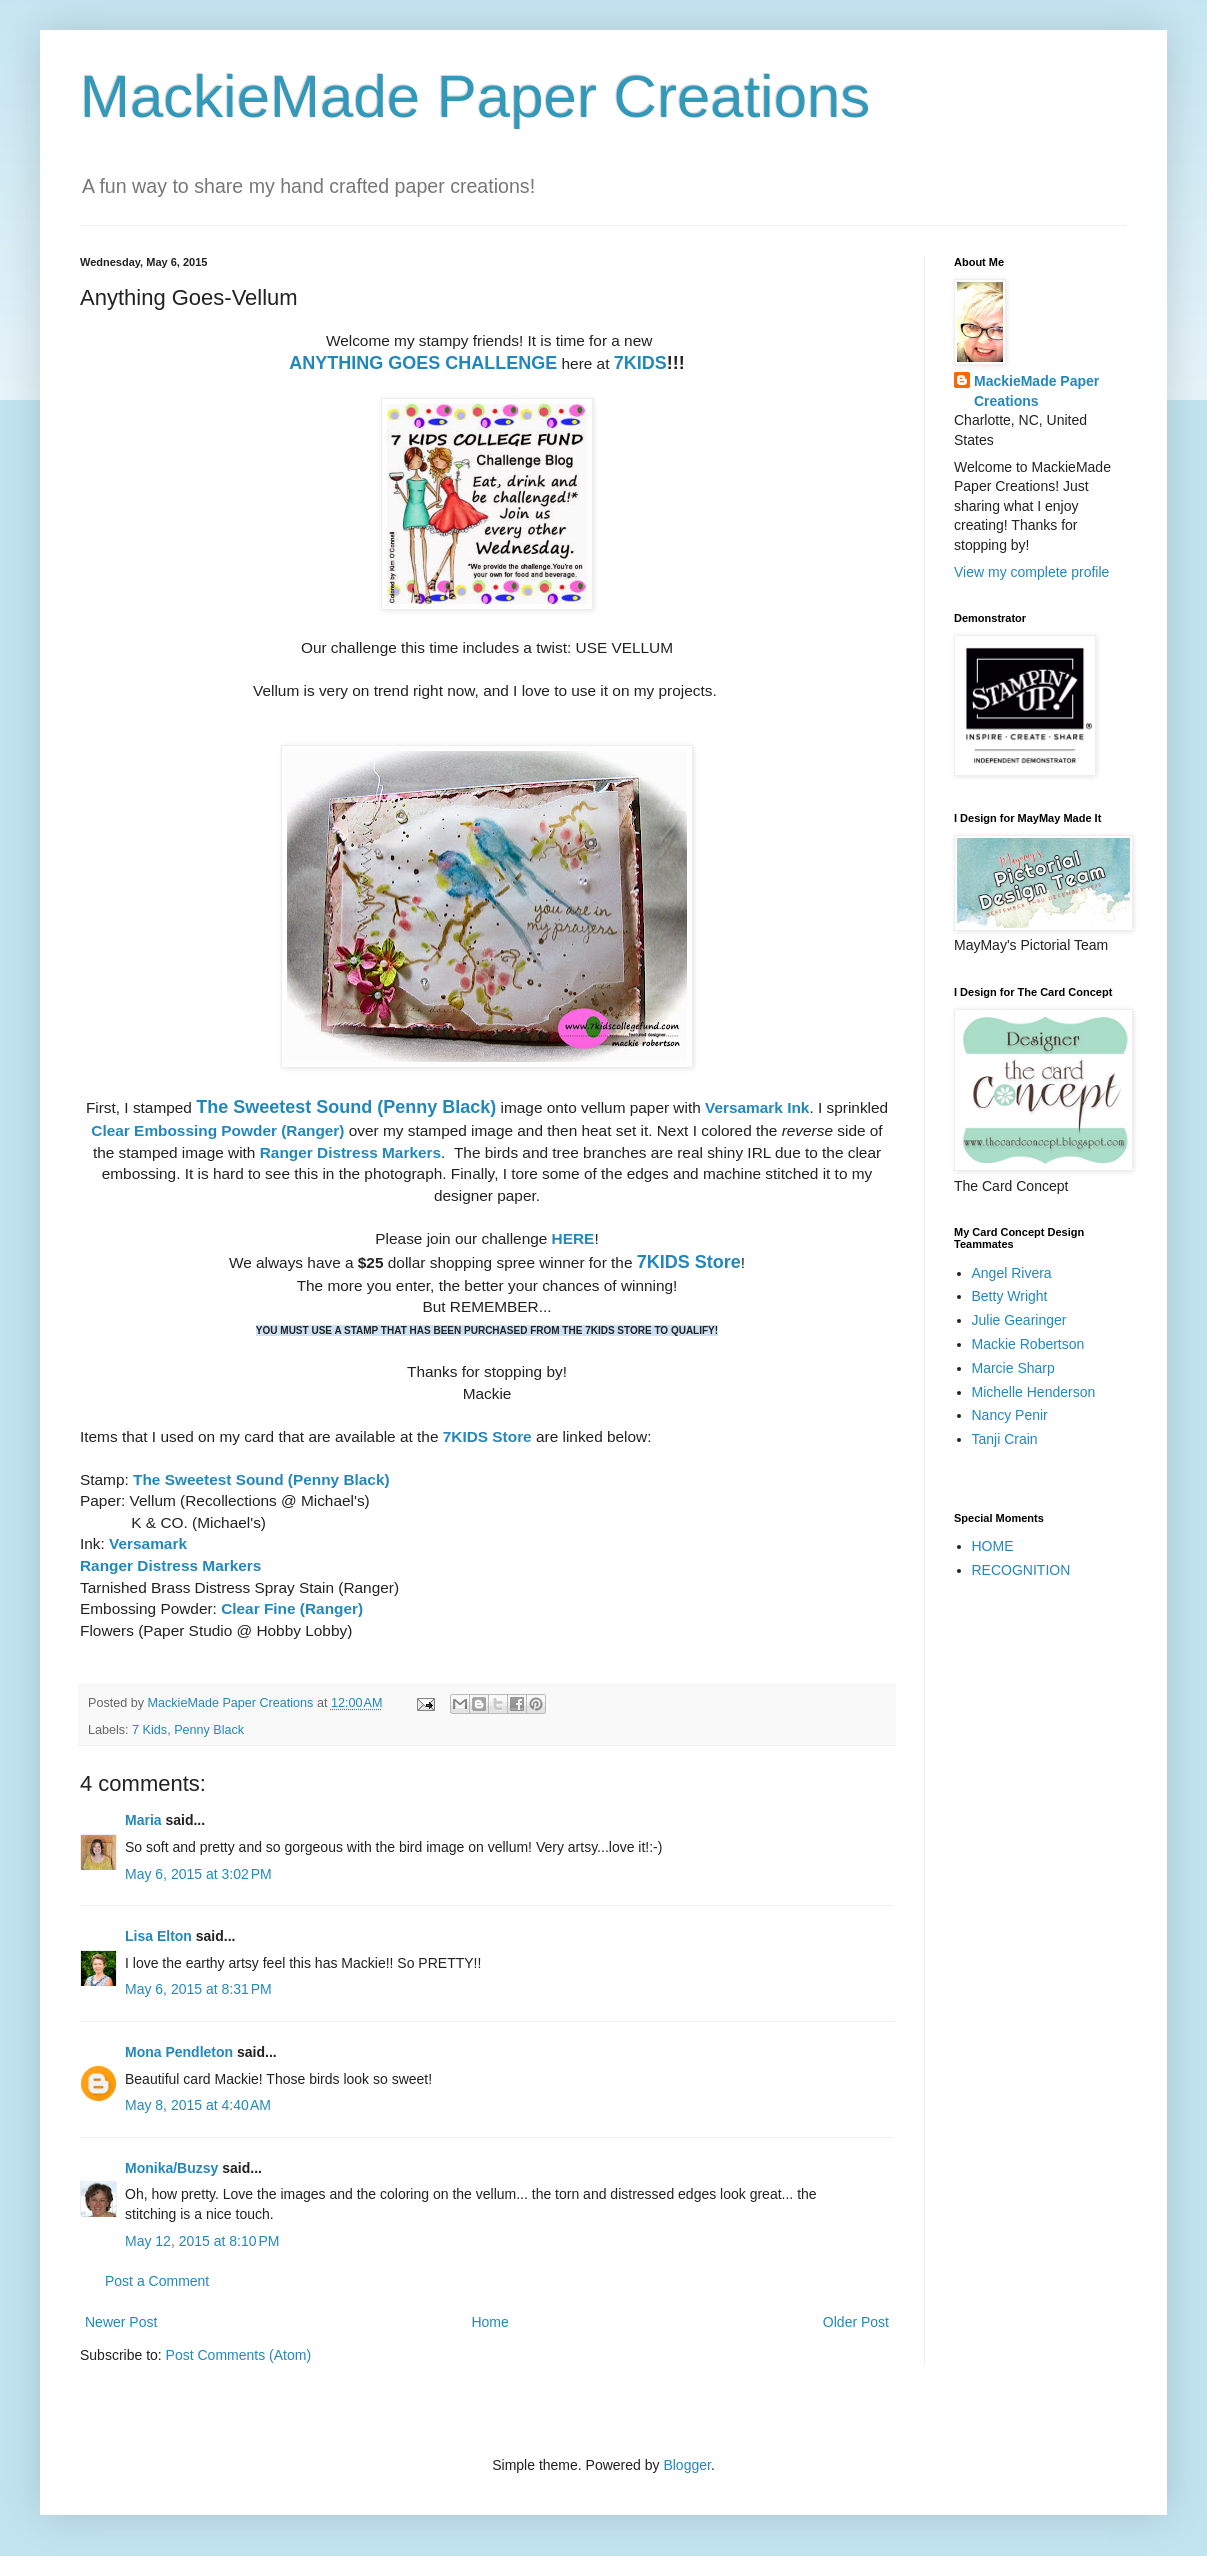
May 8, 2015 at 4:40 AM (198, 2105)
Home (489, 2322)
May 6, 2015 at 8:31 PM (198, 1989)
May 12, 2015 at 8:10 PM (202, 2241)
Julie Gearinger (1019, 1320)
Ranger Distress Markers (350, 1152)
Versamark (148, 1543)
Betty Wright (1010, 1296)
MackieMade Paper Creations (475, 96)
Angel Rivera (1012, 1273)
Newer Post (121, 2322)
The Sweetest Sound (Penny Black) (346, 1107)
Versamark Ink (757, 1107)
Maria (143, 1820)
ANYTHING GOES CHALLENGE (423, 363)
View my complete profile (1031, 572)
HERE (573, 1238)
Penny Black (209, 1730)
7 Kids (149, 1730)
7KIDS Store (689, 1262)
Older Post (856, 2322)
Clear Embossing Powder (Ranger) (217, 1130)
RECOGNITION (1021, 1570)
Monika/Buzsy (171, 2168)
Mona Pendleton (179, 2052)
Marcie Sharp (1013, 1368)
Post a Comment (157, 2281)
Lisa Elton (158, 1936)
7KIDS (640, 363)
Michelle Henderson (1034, 1392)
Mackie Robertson (1028, 1344)
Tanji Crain (1005, 1439)
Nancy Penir (1010, 1415)
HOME (993, 1546)
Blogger (686, 2465)
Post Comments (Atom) (238, 2355)
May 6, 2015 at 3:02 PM (198, 1874)
